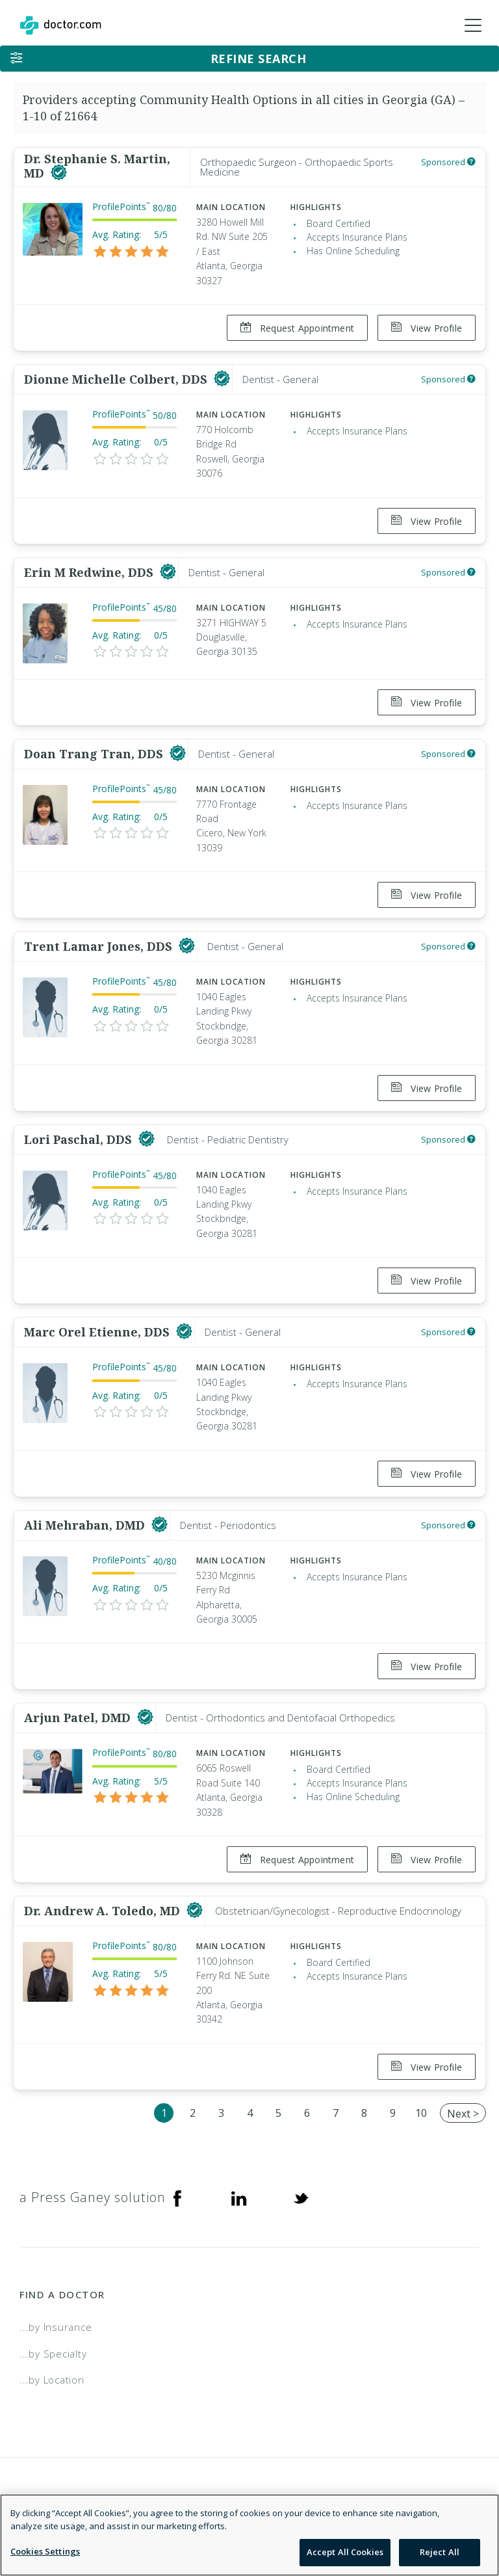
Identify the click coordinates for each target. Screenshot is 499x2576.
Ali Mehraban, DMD (86, 1525)
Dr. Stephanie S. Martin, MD (97, 166)
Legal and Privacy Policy (311, 2504)
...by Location (51, 2379)
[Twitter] (301, 2197)
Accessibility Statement (373, 2520)
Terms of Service (438, 2504)
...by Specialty (52, 2353)
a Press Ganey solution (92, 2197)
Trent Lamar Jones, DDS (99, 946)
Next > (463, 2113)
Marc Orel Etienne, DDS (98, 1332)
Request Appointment (297, 328)
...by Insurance (55, 2326)
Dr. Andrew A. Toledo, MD (103, 1911)
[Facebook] (177, 2197)
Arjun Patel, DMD (79, 1717)
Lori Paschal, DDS (79, 1139)
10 (421, 2113)
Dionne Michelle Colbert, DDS (117, 379)
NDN (469, 2520)
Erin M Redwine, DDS (90, 572)
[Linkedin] (239, 2197)
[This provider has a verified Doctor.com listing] (59, 173)
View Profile (426, 328)
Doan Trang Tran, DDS (95, 754)
